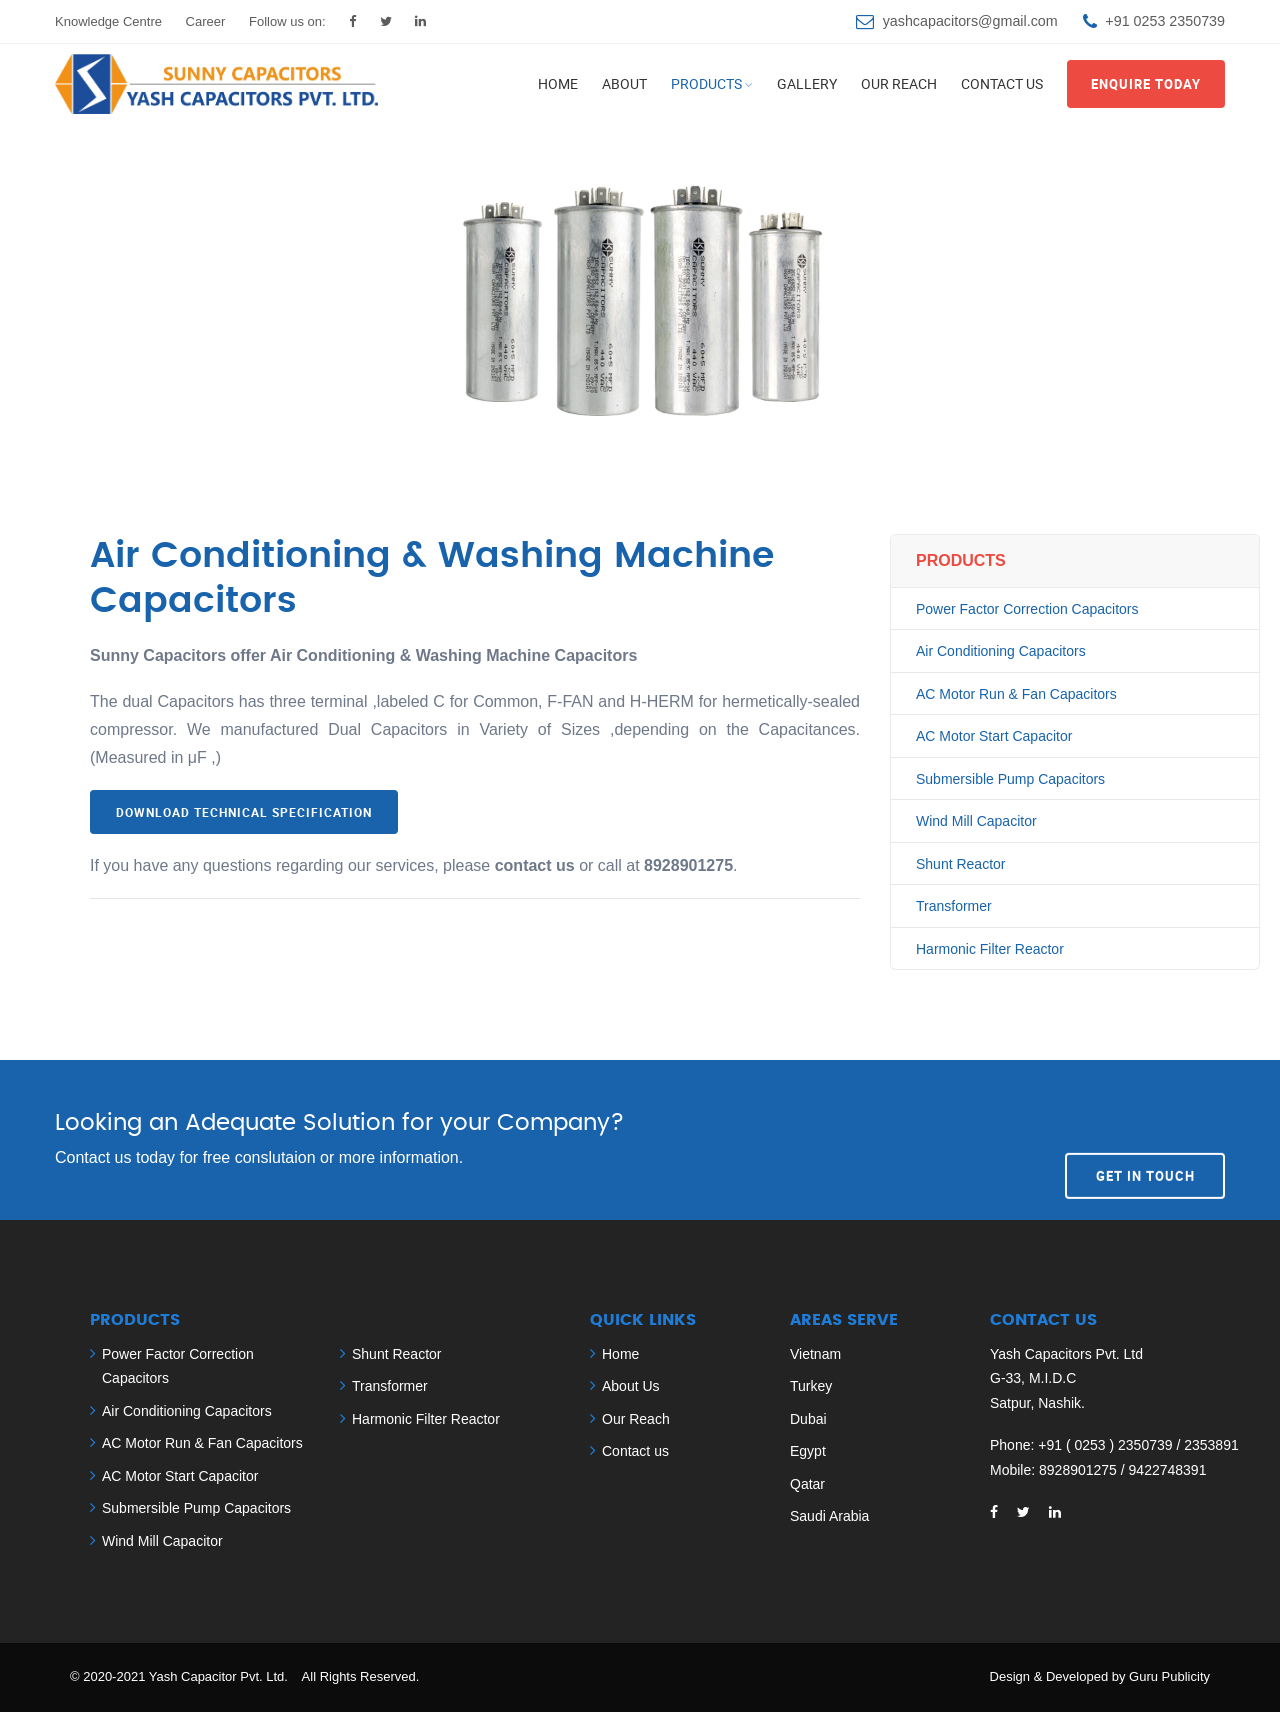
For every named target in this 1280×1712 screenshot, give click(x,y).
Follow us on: (287, 21)
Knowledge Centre (108, 21)
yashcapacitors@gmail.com (970, 21)
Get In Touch (1145, 1139)
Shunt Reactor (961, 864)
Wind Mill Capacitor (976, 821)
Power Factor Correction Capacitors (1027, 609)
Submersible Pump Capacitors (1010, 779)
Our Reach (899, 83)
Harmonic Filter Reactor (990, 949)
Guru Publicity (1169, 1676)
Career (206, 21)
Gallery (807, 83)
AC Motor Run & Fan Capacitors (1016, 694)
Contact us (1002, 83)
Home (558, 83)
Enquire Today (1146, 84)
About (624, 83)
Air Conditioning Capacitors (1001, 651)
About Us (631, 1386)
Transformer (954, 906)
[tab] (475, 921)
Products (706, 83)
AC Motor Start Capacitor (994, 736)
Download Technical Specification (244, 812)
